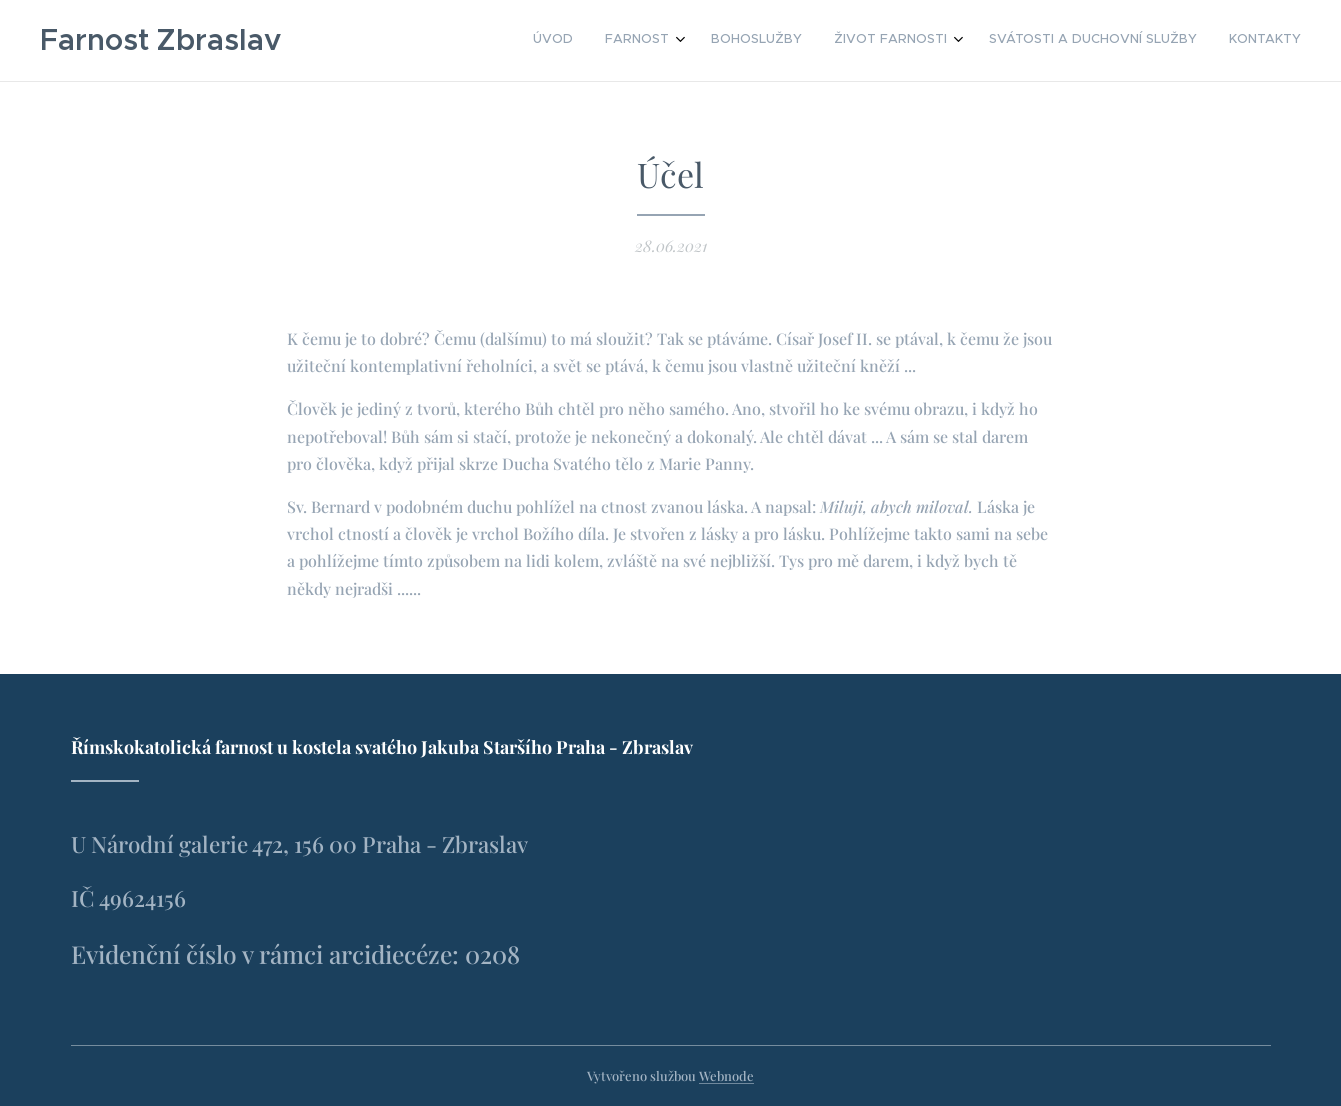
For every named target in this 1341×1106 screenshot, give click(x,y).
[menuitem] (1126, 41)
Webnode (726, 1075)
